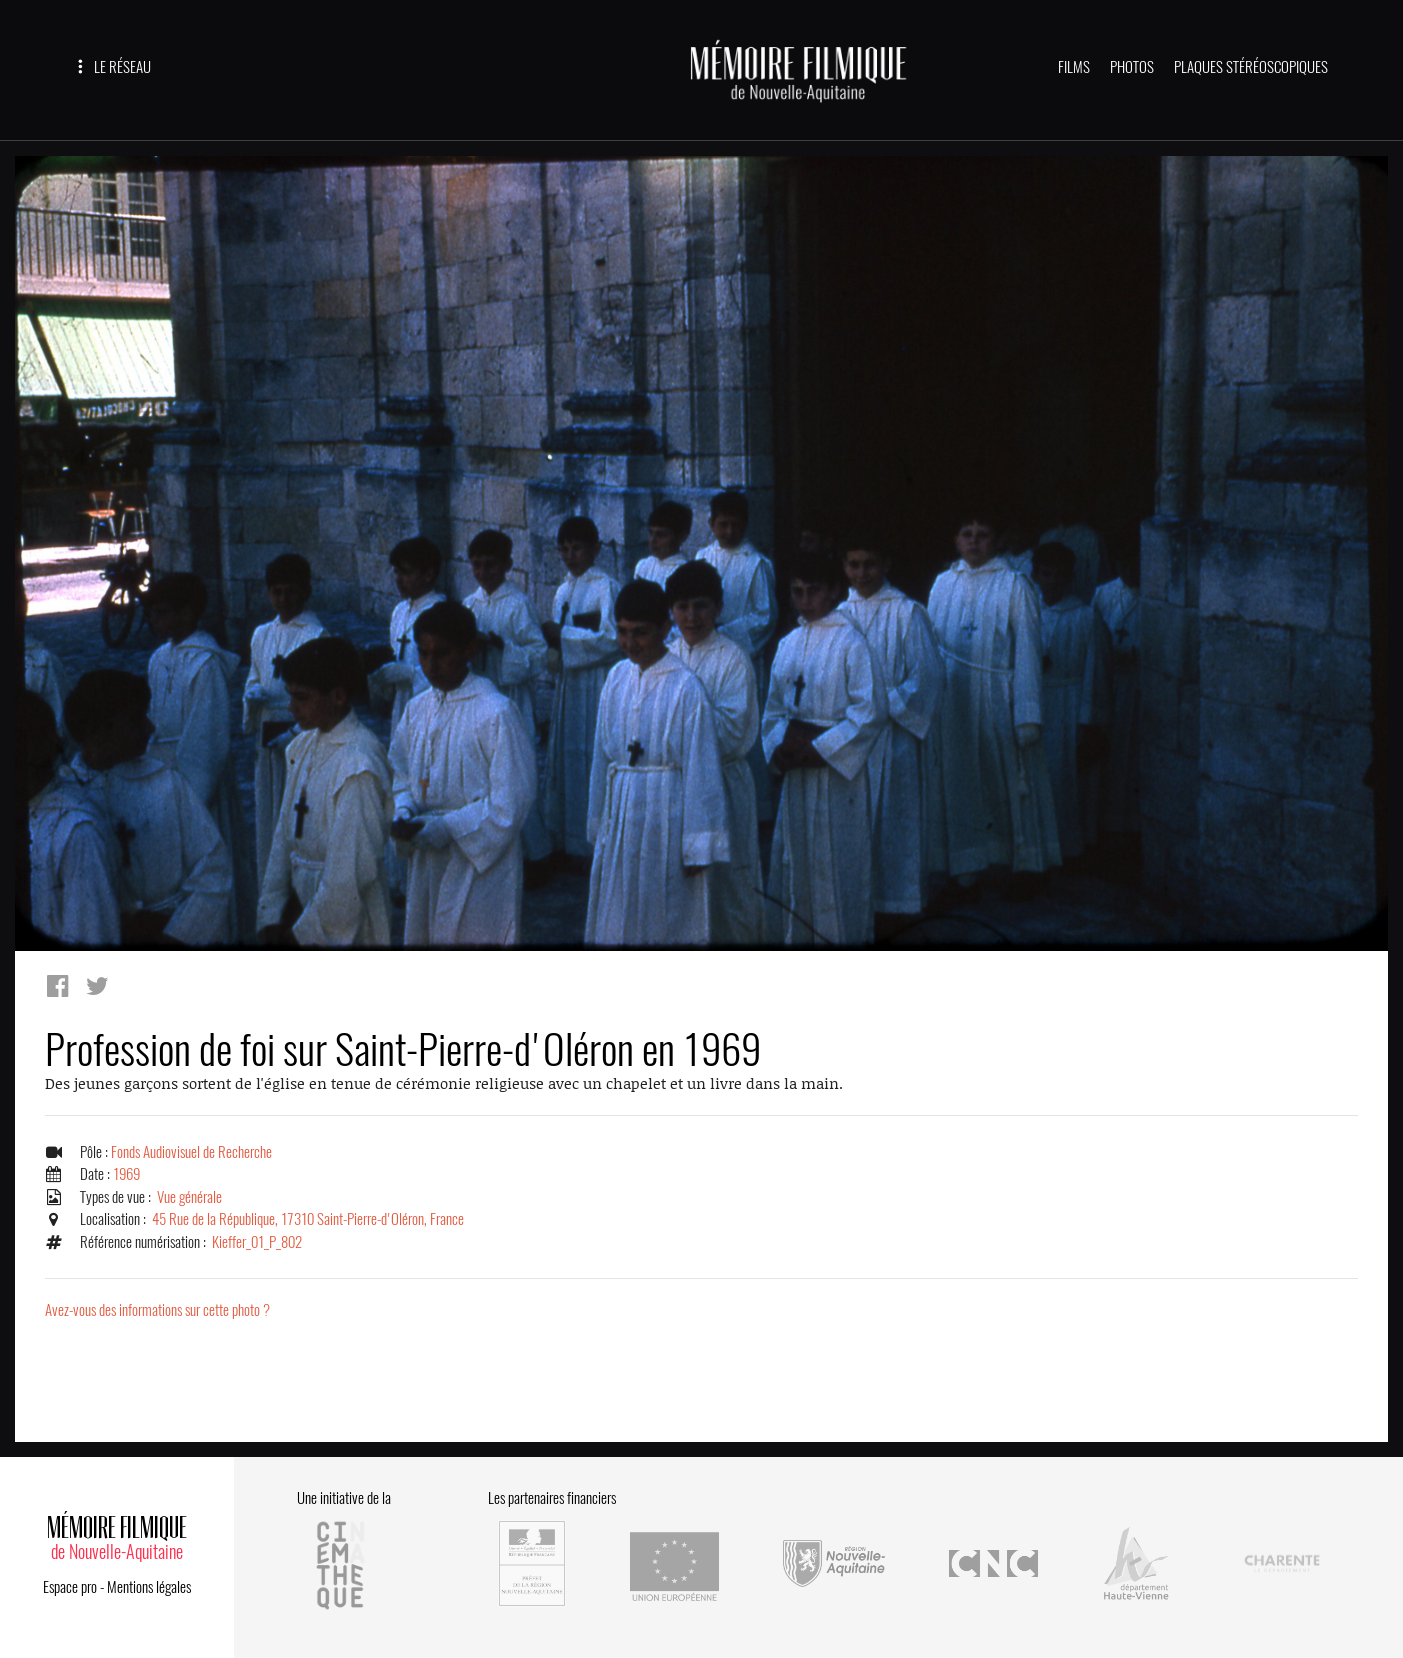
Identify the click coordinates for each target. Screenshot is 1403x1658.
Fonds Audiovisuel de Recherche (191, 1152)
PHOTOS (1132, 67)
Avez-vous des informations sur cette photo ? (157, 1310)
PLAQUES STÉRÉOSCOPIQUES (1251, 67)
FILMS (1074, 67)
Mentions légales (149, 1587)
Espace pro (70, 1587)
